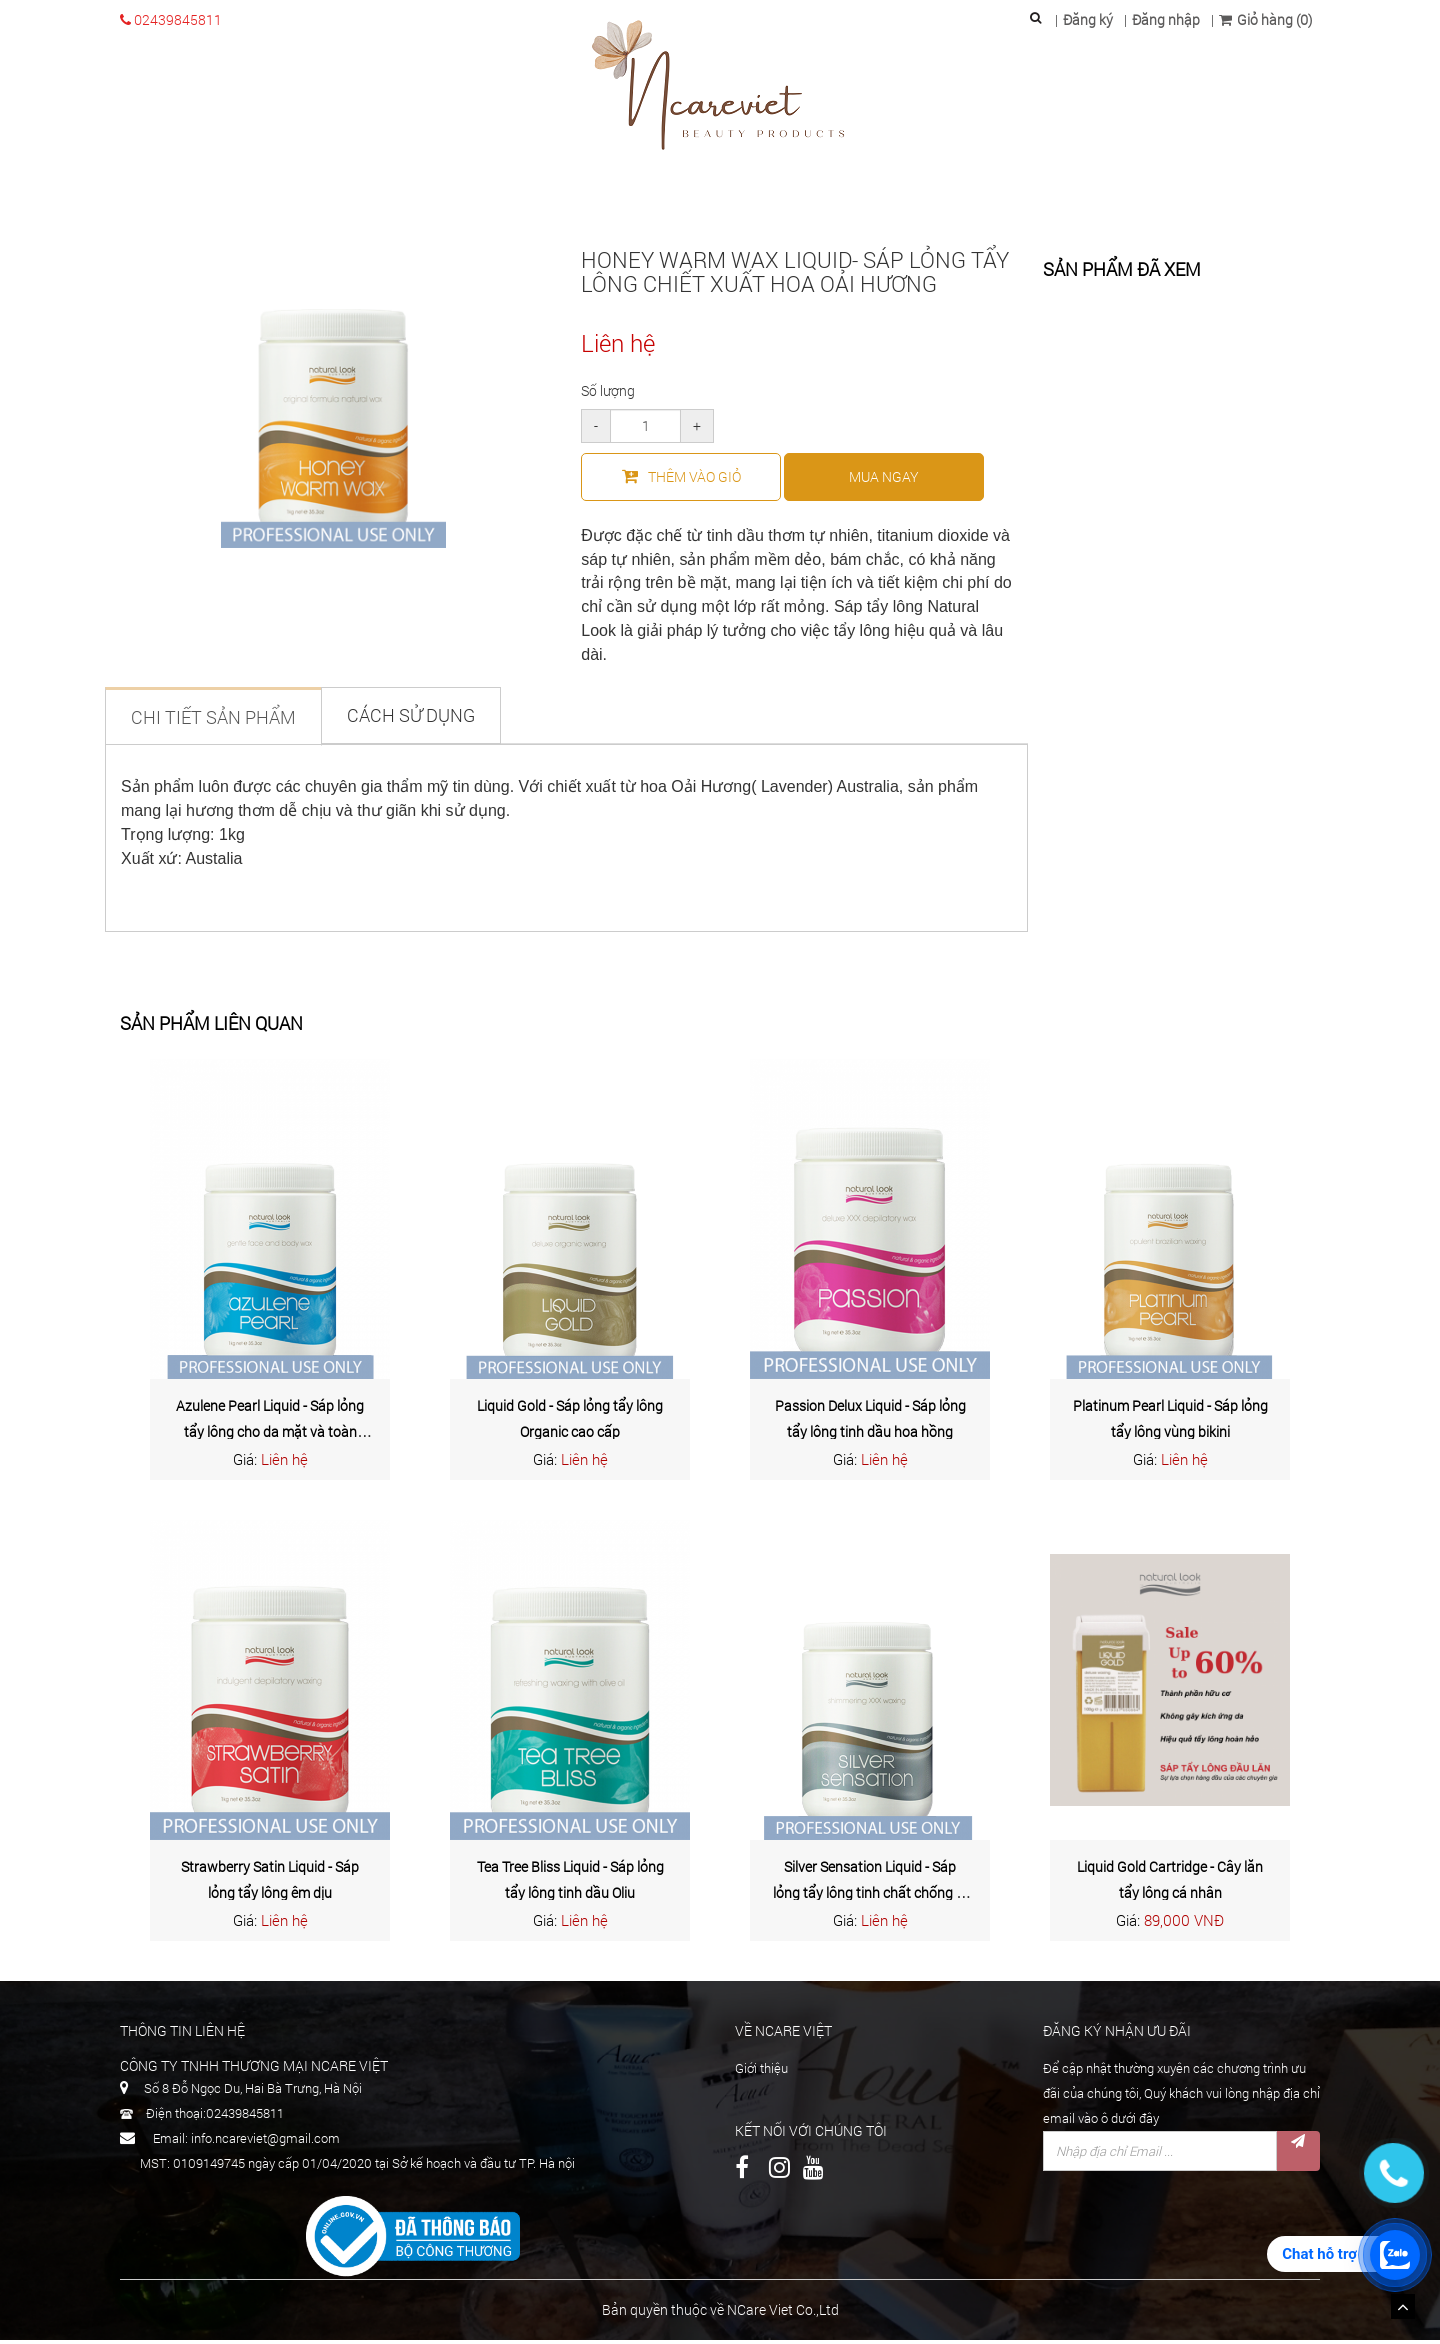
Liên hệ (1233, 199)
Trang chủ (235, 199)
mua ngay (884, 480)
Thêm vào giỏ (681, 480)
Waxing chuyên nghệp (785, 199)
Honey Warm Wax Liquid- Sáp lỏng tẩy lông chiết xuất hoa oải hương (795, 275)
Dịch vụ (1010, 199)
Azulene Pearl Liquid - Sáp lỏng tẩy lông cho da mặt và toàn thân (270, 1436)
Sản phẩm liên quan (211, 1028)
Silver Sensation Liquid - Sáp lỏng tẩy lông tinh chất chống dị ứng (870, 1897)
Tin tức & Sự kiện (1122, 199)
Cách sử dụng (411, 719)
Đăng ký (1088, 19)
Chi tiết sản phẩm (213, 721)
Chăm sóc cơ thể (618, 199)
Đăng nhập (1166, 19)
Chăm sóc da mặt (471, 199)
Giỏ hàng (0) (1265, 19)
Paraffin (925, 199)
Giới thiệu (350, 199)
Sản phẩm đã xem (1122, 274)
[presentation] (1195, 2224)
